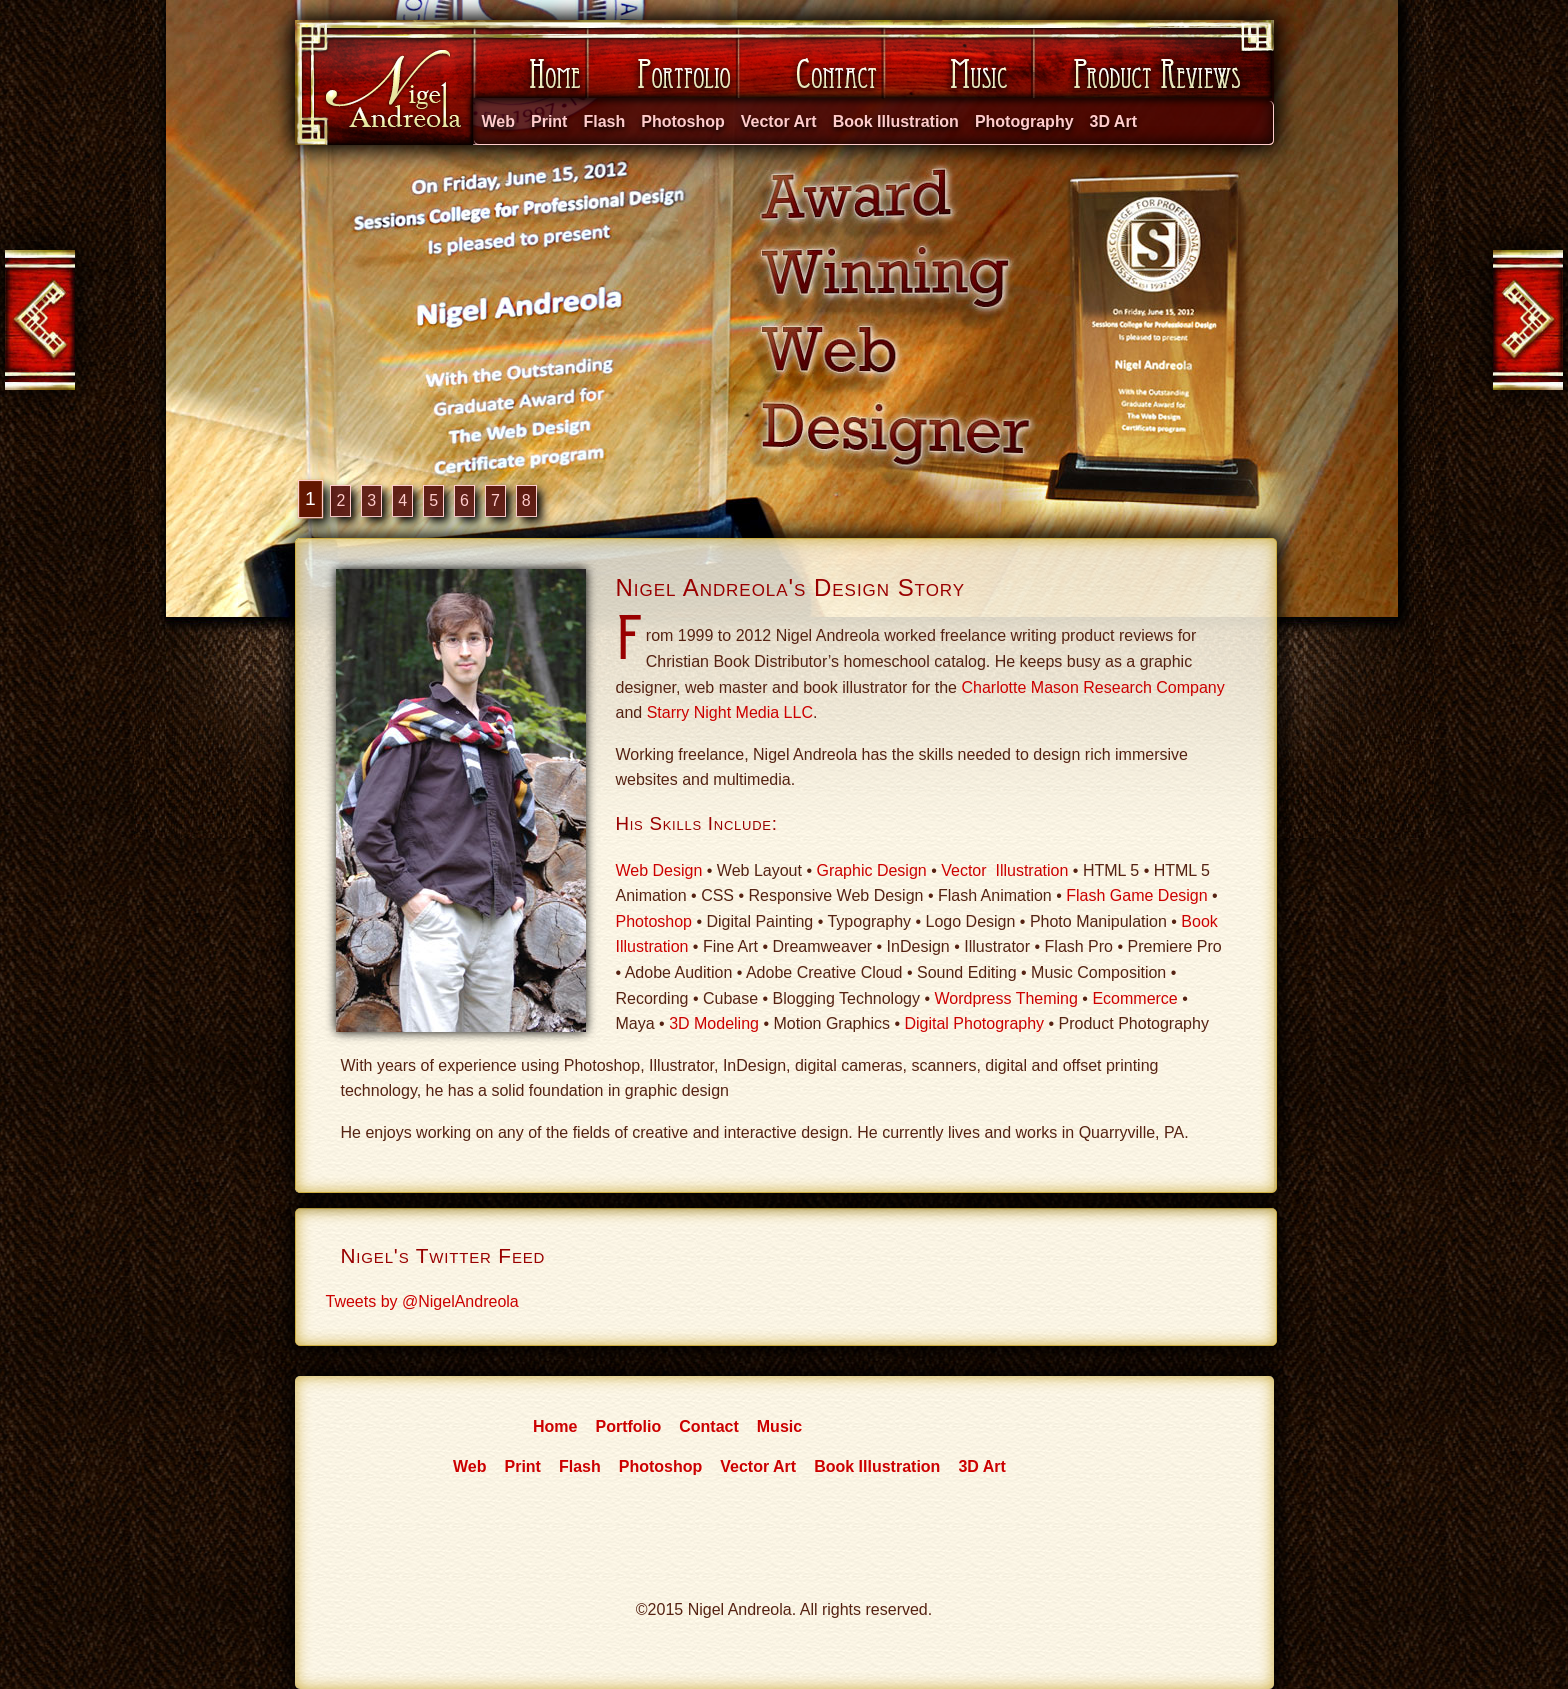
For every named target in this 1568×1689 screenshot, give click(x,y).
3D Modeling (714, 1023)
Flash (604, 121)
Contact (811, 82)
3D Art (1113, 121)
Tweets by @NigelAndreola (422, 1301)
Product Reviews (1153, 82)
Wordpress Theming (1005, 998)
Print (549, 121)
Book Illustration (896, 121)
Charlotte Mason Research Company (1092, 687)
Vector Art (779, 121)
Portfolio (661, 82)
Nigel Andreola (383, 82)
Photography (1024, 121)
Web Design (659, 870)
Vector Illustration (1004, 870)
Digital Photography (974, 1023)
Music (958, 82)
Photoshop (683, 121)
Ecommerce (1134, 998)
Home (528, 82)
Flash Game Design (1136, 895)
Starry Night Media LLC (730, 712)
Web (498, 121)
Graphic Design (871, 870)
